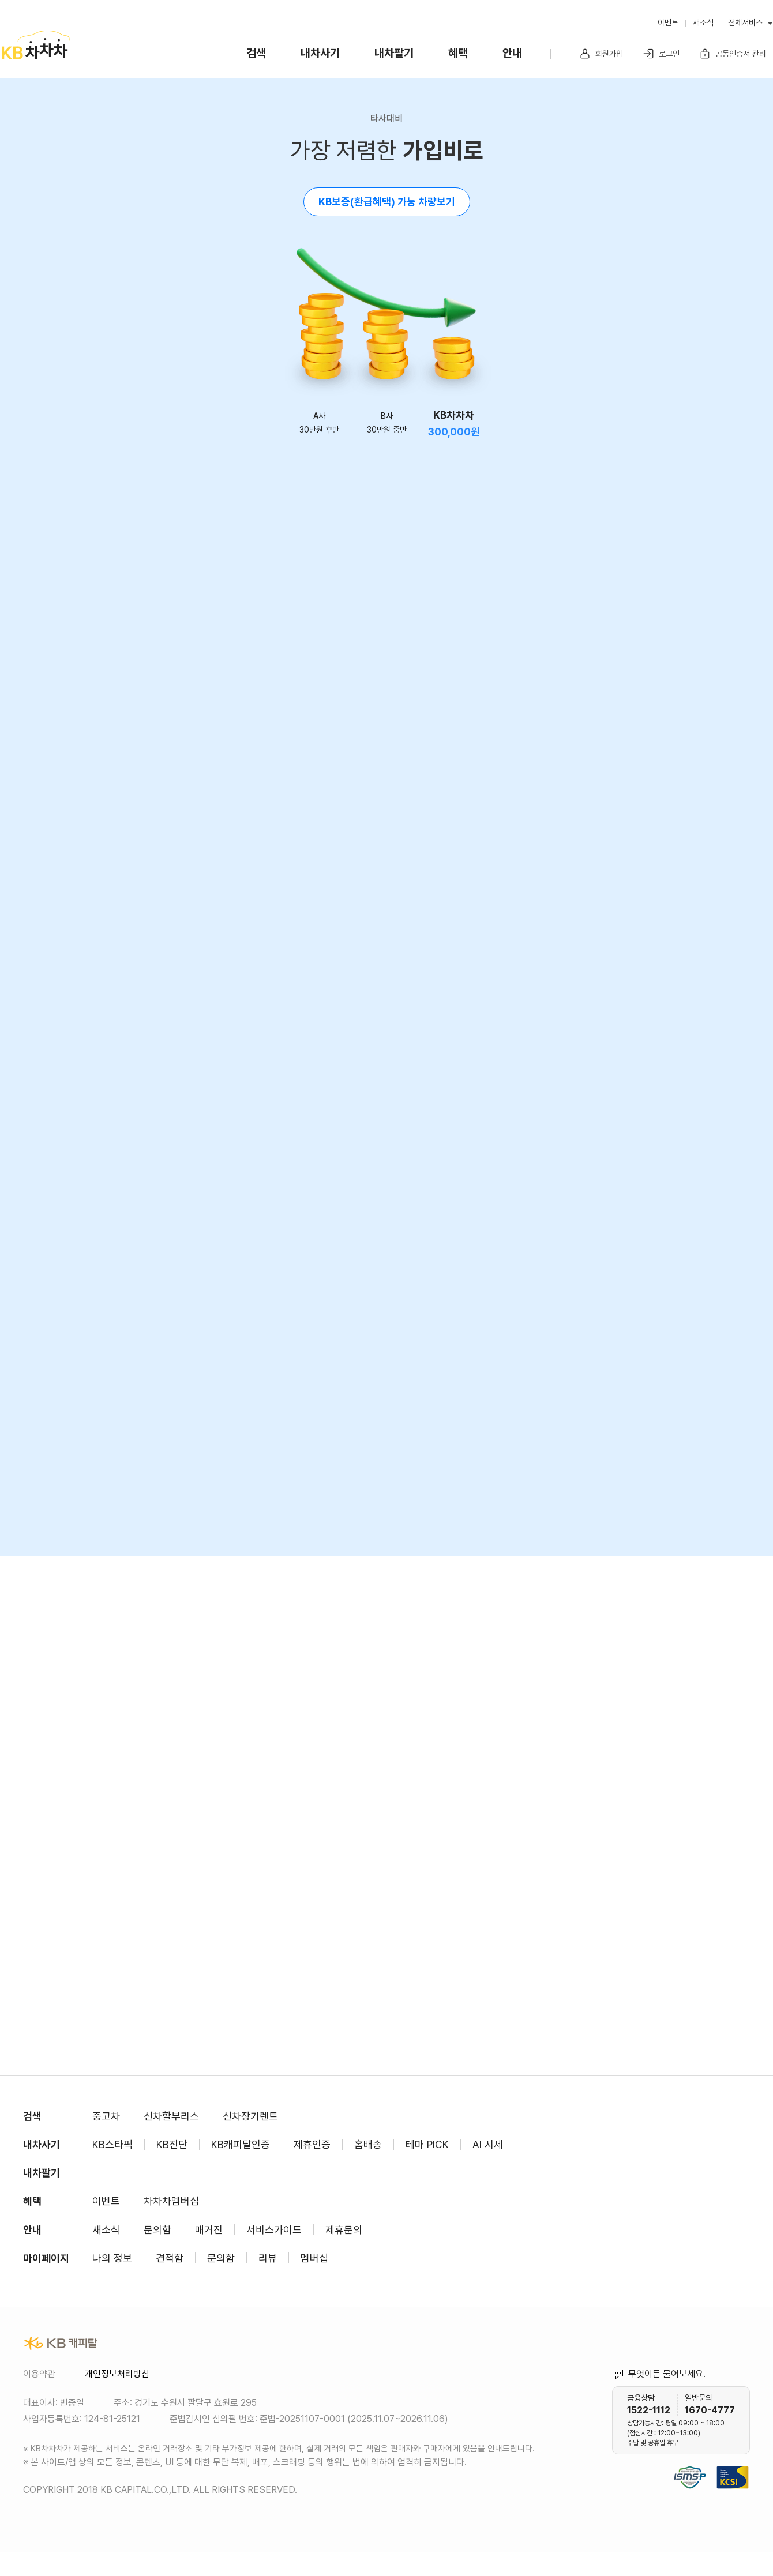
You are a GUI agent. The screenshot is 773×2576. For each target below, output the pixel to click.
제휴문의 (343, 2230)
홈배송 (368, 2144)
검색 (256, 53)
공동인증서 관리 (732, 53)
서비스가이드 (274, 2230)
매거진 (209, 2230)
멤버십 (314, 2258)
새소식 (703, 22)
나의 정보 (112, 2258)
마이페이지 (46, 2258)
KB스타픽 (112, 2144)
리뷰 (267, 2258)
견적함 (169, 2258)
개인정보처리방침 (117, 2373)
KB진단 (171, 2144)
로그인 (661, 53)
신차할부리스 (171, 2116)
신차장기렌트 (250, 2116)
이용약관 (39, 2373)
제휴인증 (312, 2144)
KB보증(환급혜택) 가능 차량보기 (386, 201)
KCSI (744, 2463)
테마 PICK (427, 2144)
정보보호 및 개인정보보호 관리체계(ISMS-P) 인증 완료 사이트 (690, 2463)
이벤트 (668, 22)
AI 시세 (487, 2144)
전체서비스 (745, 22)
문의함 (157, 2230)
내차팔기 (394, 53)
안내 (512, 53)
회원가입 (601, 53)
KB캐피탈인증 (240, 2144)
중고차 (106, 2116)
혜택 (458, 53)
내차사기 (320, 53)
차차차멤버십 (171, 2201)
